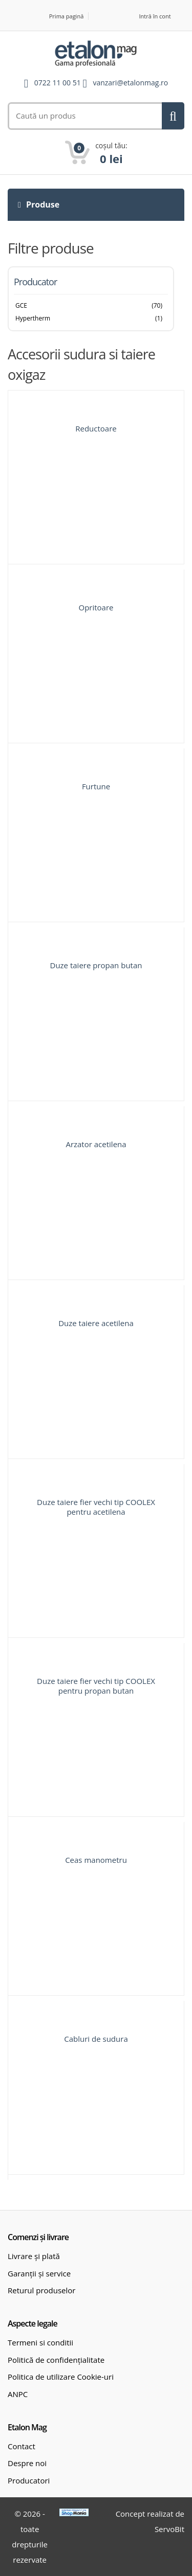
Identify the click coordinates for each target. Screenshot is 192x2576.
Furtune (96, 786)
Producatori (29, 2480)
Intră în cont (154, 16)
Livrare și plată (34, 2256)
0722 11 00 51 (57, 83)
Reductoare (96, 428)
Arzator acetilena (96, 1144)
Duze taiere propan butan (96, 965)
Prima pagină (66, 16)
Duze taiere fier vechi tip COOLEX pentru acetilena (96, 1507)
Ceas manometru (96, 1860)
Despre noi (27, 2463)
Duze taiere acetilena (96, 1323)
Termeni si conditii (40, 2342)
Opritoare (95, 607)
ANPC (18, 2394)
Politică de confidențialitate (56, 2360)
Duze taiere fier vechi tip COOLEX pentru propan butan (96, 1686)
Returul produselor (41, 2290)
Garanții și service (39, 2273)
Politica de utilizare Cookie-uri (61, 2377)
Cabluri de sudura (95, 2039)
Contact (21, 2446)
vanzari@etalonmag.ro (130, 83)
